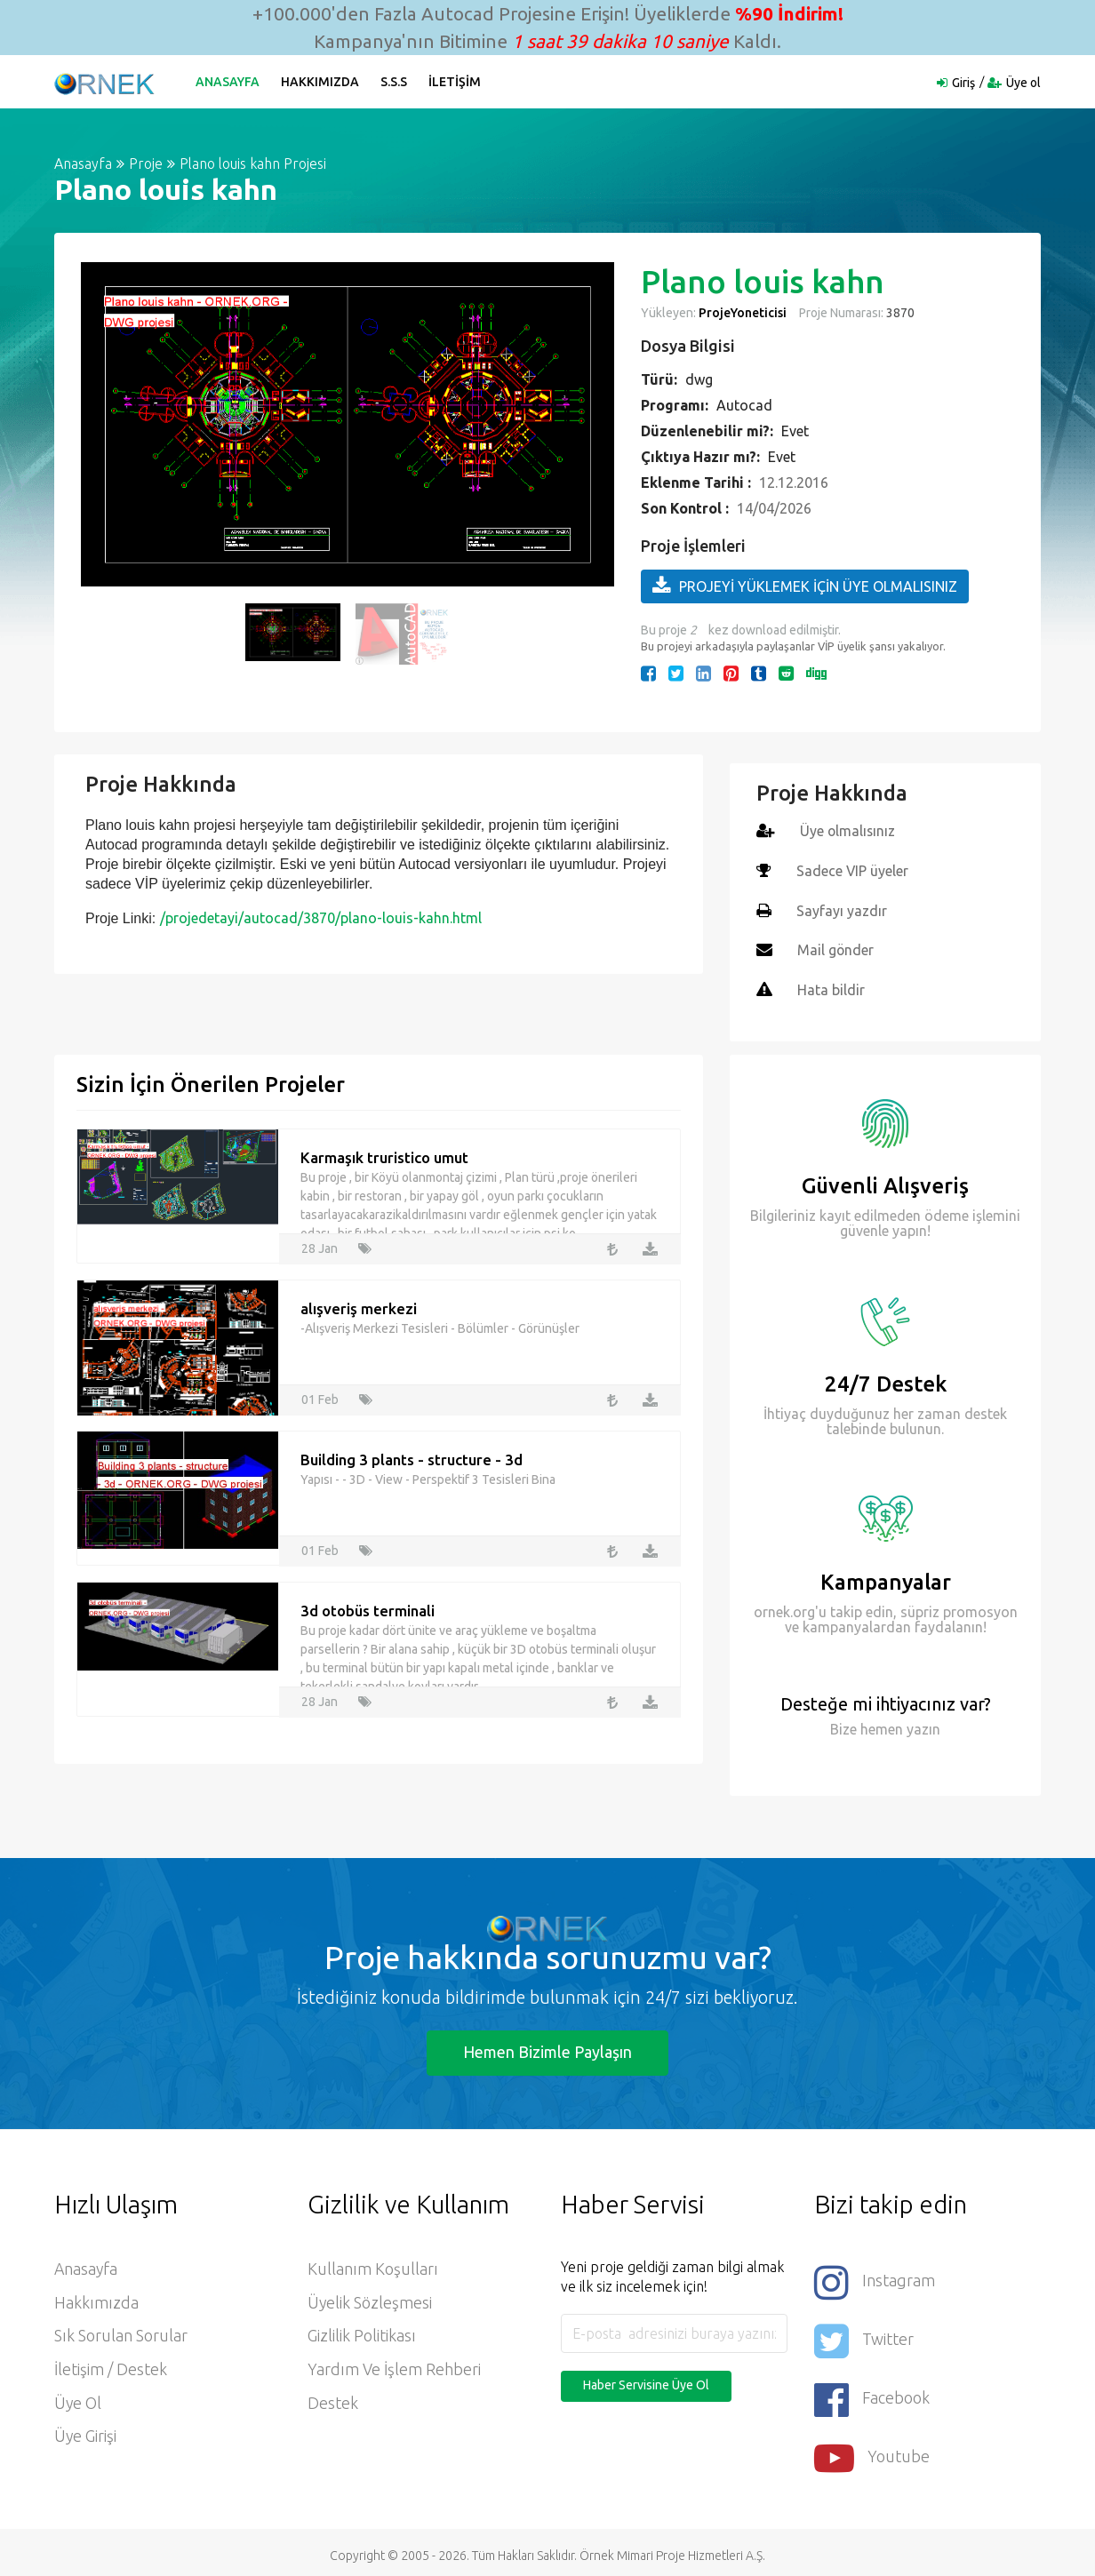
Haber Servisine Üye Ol (646, 2381)
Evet (795, 431)
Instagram (874, 2278)
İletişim (455, 82)
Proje (146, 163)
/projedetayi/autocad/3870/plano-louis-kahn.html (321, 918)
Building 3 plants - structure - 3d (411, 1456)
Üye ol (1023, 83)
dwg (699, 379)
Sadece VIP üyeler (852, 870)
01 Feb (320, 1396)
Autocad (744, 405)
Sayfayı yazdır (841, 909)
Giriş (963, 83)
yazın (921, 1725)
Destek (333, 2401)
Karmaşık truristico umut (384, 1153)
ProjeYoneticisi (743, 313)
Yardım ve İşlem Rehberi (394, 2367)
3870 (899, 313)
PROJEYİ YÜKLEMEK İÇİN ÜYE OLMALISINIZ (804, 585)
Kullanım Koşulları (373, 2266)
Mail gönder (836, 948)
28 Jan (319, 1245)
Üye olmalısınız (848, 831)
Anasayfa (228, 82)
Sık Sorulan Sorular (121, 2333)
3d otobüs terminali (367, 1607)
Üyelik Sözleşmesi (370, 2300)
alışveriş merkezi (358, 1304)
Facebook (872, 2393)
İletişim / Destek (110, 2367)
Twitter (864, 2336)
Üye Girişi (85, 2435)
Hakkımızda (321, 82)
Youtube (872, 2451)
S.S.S (394, 82)
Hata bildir (831, 987)
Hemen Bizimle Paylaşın (547, 2048)
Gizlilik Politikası (362, 2333)
